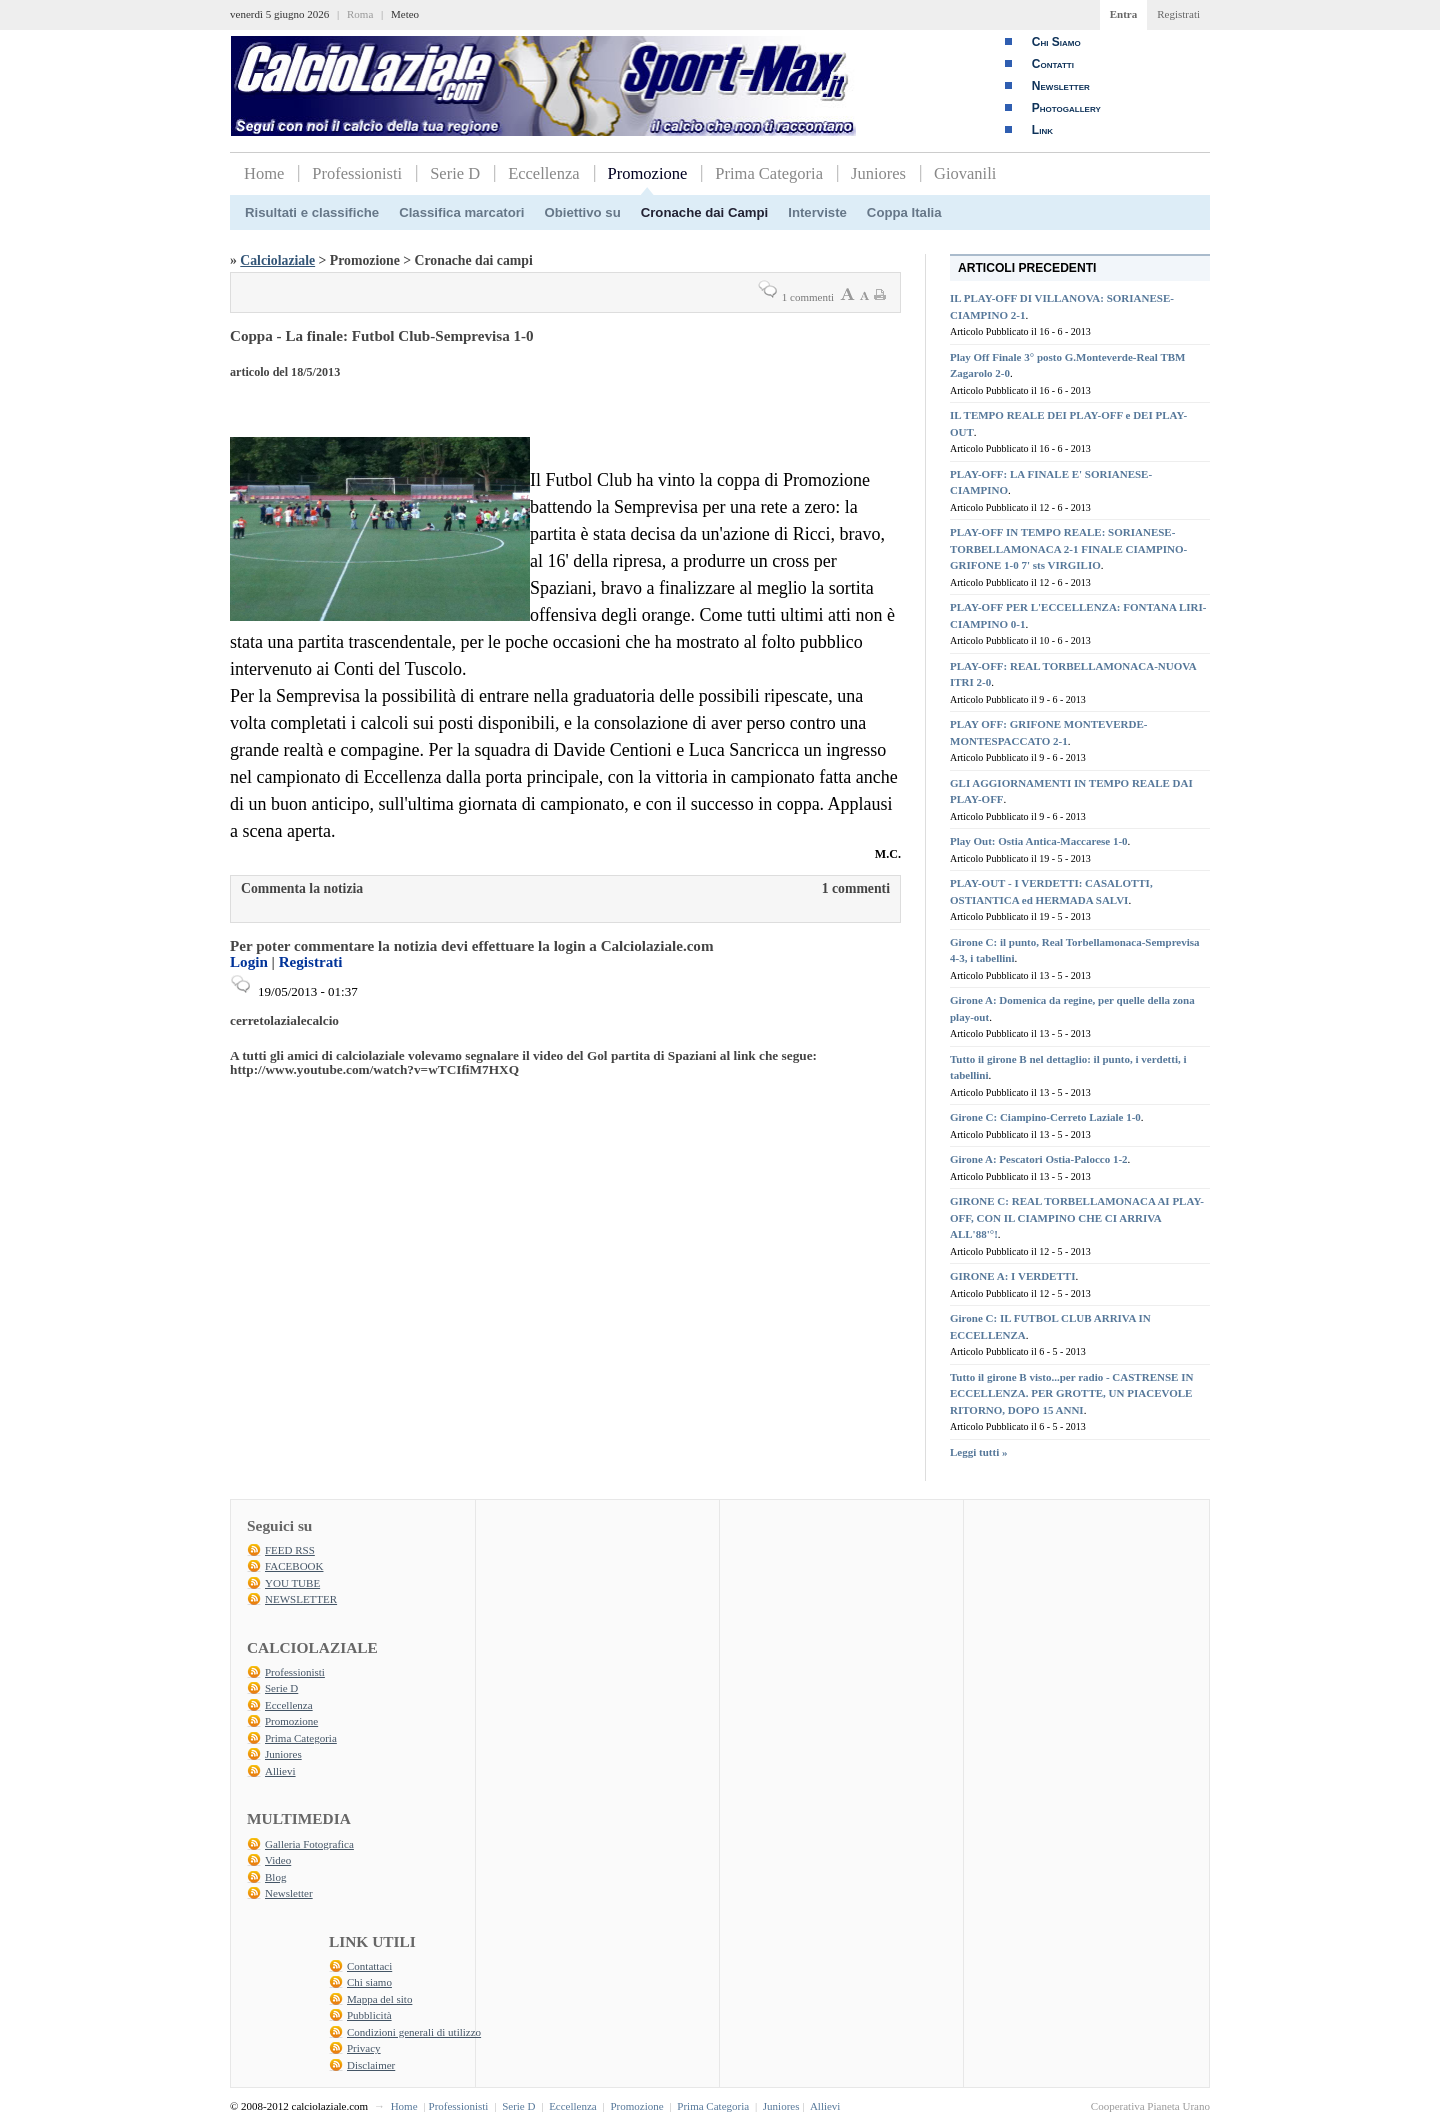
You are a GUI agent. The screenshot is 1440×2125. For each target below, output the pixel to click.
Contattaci (369, 1966)
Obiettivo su (583, 212)
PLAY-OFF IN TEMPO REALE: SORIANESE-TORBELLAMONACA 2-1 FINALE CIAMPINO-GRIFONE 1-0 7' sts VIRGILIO (1068, 548)
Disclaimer (371, 2065)
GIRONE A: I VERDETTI (1012, 1276)
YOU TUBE (292, 1583)
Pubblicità (369, 2015)
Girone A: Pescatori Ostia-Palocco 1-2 (1039, 1159)
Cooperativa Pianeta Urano (1150, 2106)
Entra (1124, 14)
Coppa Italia (904, 212)
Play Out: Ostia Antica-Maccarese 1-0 (1039, 841)
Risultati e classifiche (312, 212)
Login (249, 962)
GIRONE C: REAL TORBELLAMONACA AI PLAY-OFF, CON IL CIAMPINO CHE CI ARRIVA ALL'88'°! (1077, 1217)
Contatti (1053, 64)
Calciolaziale (277, 260)
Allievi (280, 1771)
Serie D (455, 173)
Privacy (364, 2048)
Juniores (878, 173)
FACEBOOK (294, 1566)
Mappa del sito (379, 1999)
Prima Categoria (769, 173)
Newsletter (1061, 86)
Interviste (817, 212)
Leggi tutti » (978, 1452)
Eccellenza (543, 173)
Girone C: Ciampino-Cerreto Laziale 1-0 (1045, 1117)
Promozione (648, 173)
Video (278, 1860)
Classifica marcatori (461, 212)
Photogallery (1066, 108)
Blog (275, 1877)
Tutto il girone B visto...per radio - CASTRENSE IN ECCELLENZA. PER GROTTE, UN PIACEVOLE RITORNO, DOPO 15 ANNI (1071, 1393)
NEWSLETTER (301, 1599)
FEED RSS (290, 1550)
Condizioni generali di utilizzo (414, 2032)
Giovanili (965, 173)
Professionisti (357, 173)
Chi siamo (369, 1982)
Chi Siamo (1056, 42)
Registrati (1178, 14)
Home (264, 173)
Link (1042, 130)
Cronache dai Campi (705, 212)
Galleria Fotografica (309, 1844)
